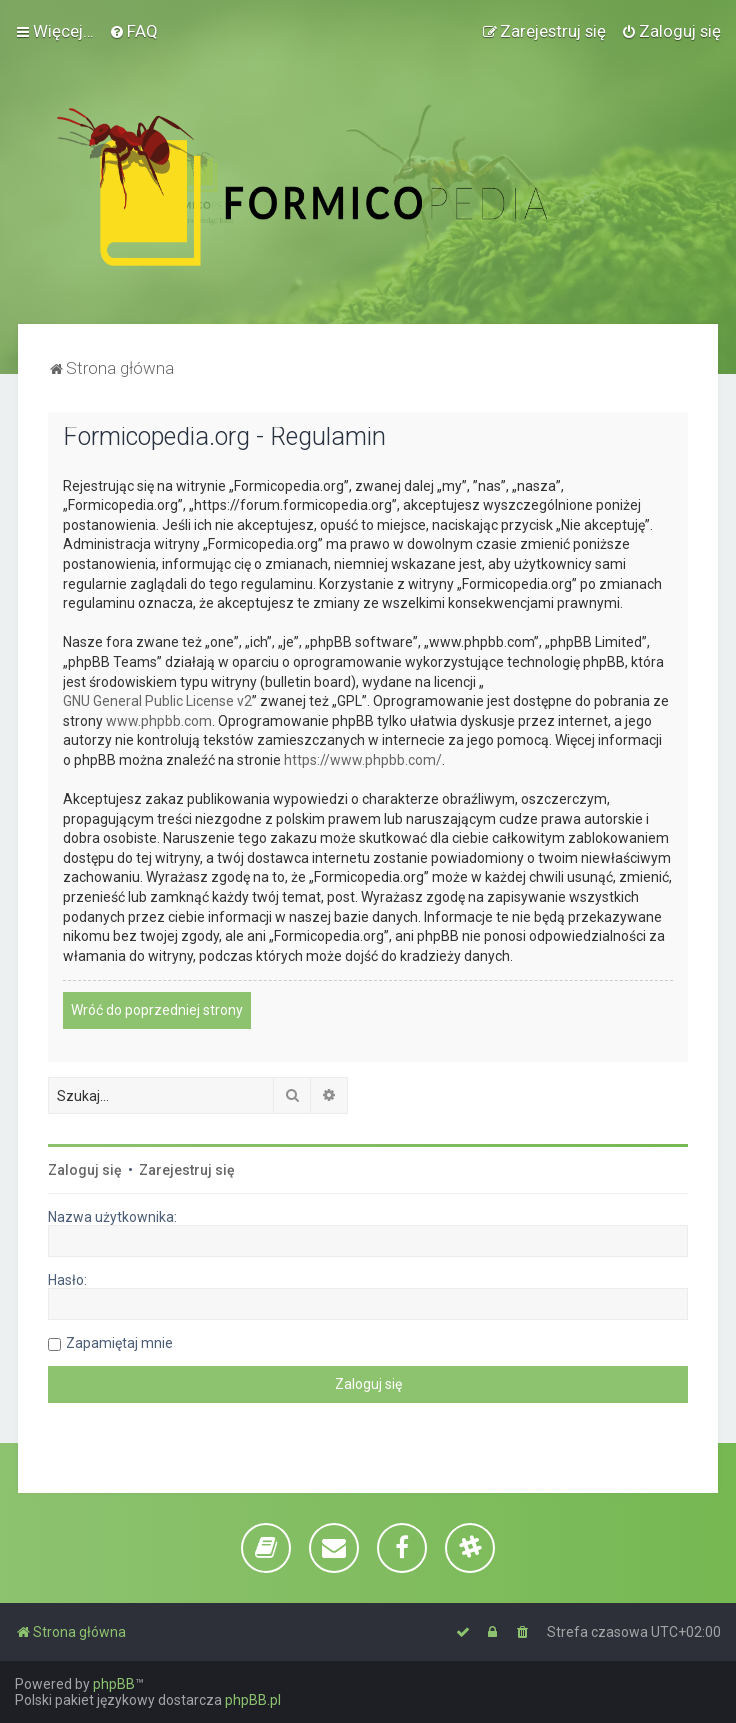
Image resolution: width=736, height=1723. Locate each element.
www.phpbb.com (159, 721)
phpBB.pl (253, 1700)
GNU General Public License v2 (157, 701)
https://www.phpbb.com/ (363, 760)
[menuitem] (133, 31)
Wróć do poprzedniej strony (157, 1010)
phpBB (114, 1684)
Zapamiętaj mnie (119, 1343)
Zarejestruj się (187, 1170)
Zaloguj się (85, 1170)
